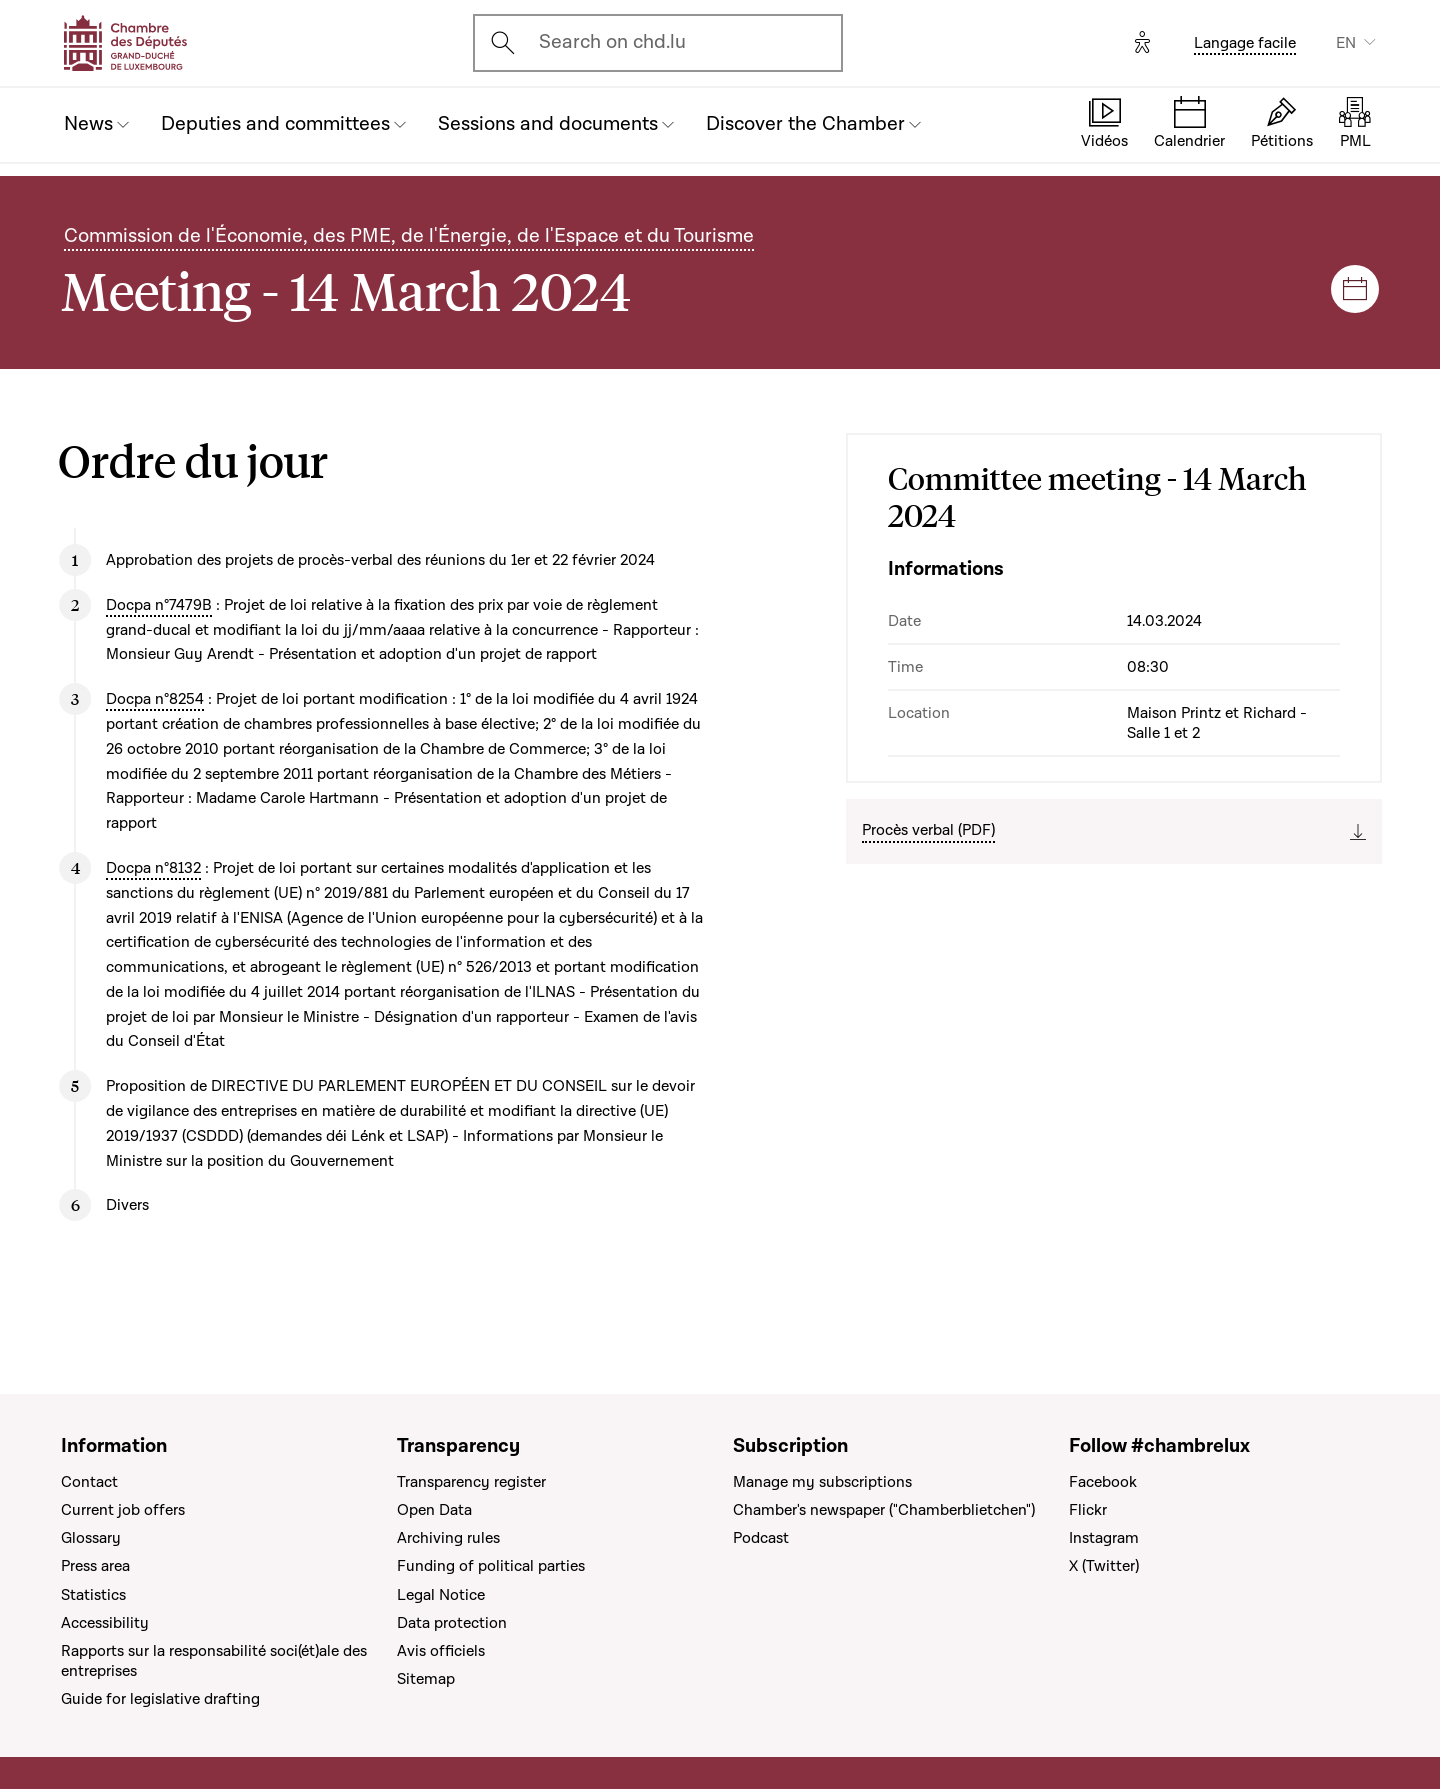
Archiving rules (448, 1538)
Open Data (434, 1510)
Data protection (452, 1623)
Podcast (761, 1538)
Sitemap (426, 1679)
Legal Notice (441, 1595)
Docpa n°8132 (153, 868)
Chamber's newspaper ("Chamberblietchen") (884, 1510)
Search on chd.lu (612, 42)
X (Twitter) (1104, 1566)
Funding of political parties (491, 1566)
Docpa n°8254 (155, 699)
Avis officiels (441, 1651)
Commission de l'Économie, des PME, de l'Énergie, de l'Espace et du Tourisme (409, 236)
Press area (95, 1566)
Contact (89, 1482)
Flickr (1088, 1510)
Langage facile (1245, 43)
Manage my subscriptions (822, 1482)
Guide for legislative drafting (160, 1699)
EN (1346, 43)
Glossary (91, 1538)
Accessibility (105, 1623)
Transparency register (471, 1482)
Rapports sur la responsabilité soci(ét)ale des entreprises (214, 1661)
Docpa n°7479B (159, 605)
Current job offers (123, 1510)
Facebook (1103, 1482)
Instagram (1104, 1538)
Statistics (93, 1595)
